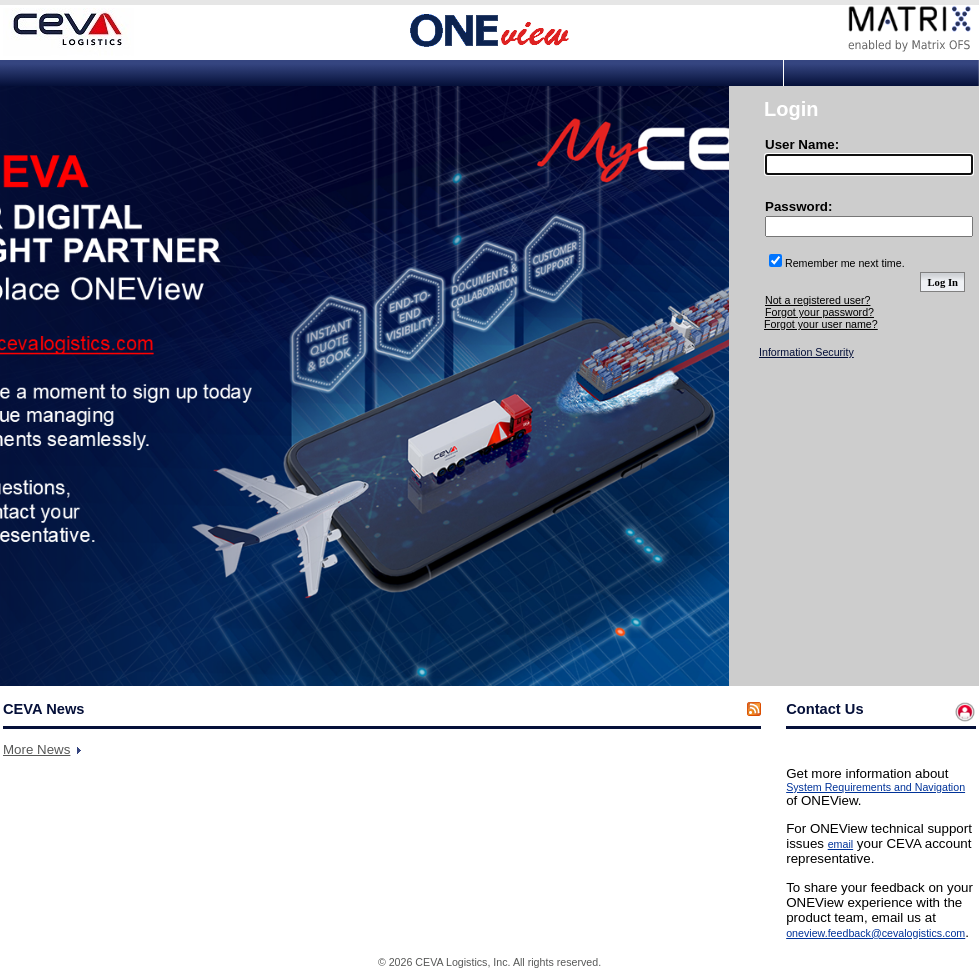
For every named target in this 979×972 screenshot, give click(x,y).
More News (36, 749)
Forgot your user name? (821, 324)
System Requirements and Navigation (875, 787)
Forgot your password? (819, 312)
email (840, 844)
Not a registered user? (817, 300)
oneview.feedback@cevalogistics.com (875, 933)
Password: (798, 206)
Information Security (806, 352)
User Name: (802, 144)
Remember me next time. (845, 263)
